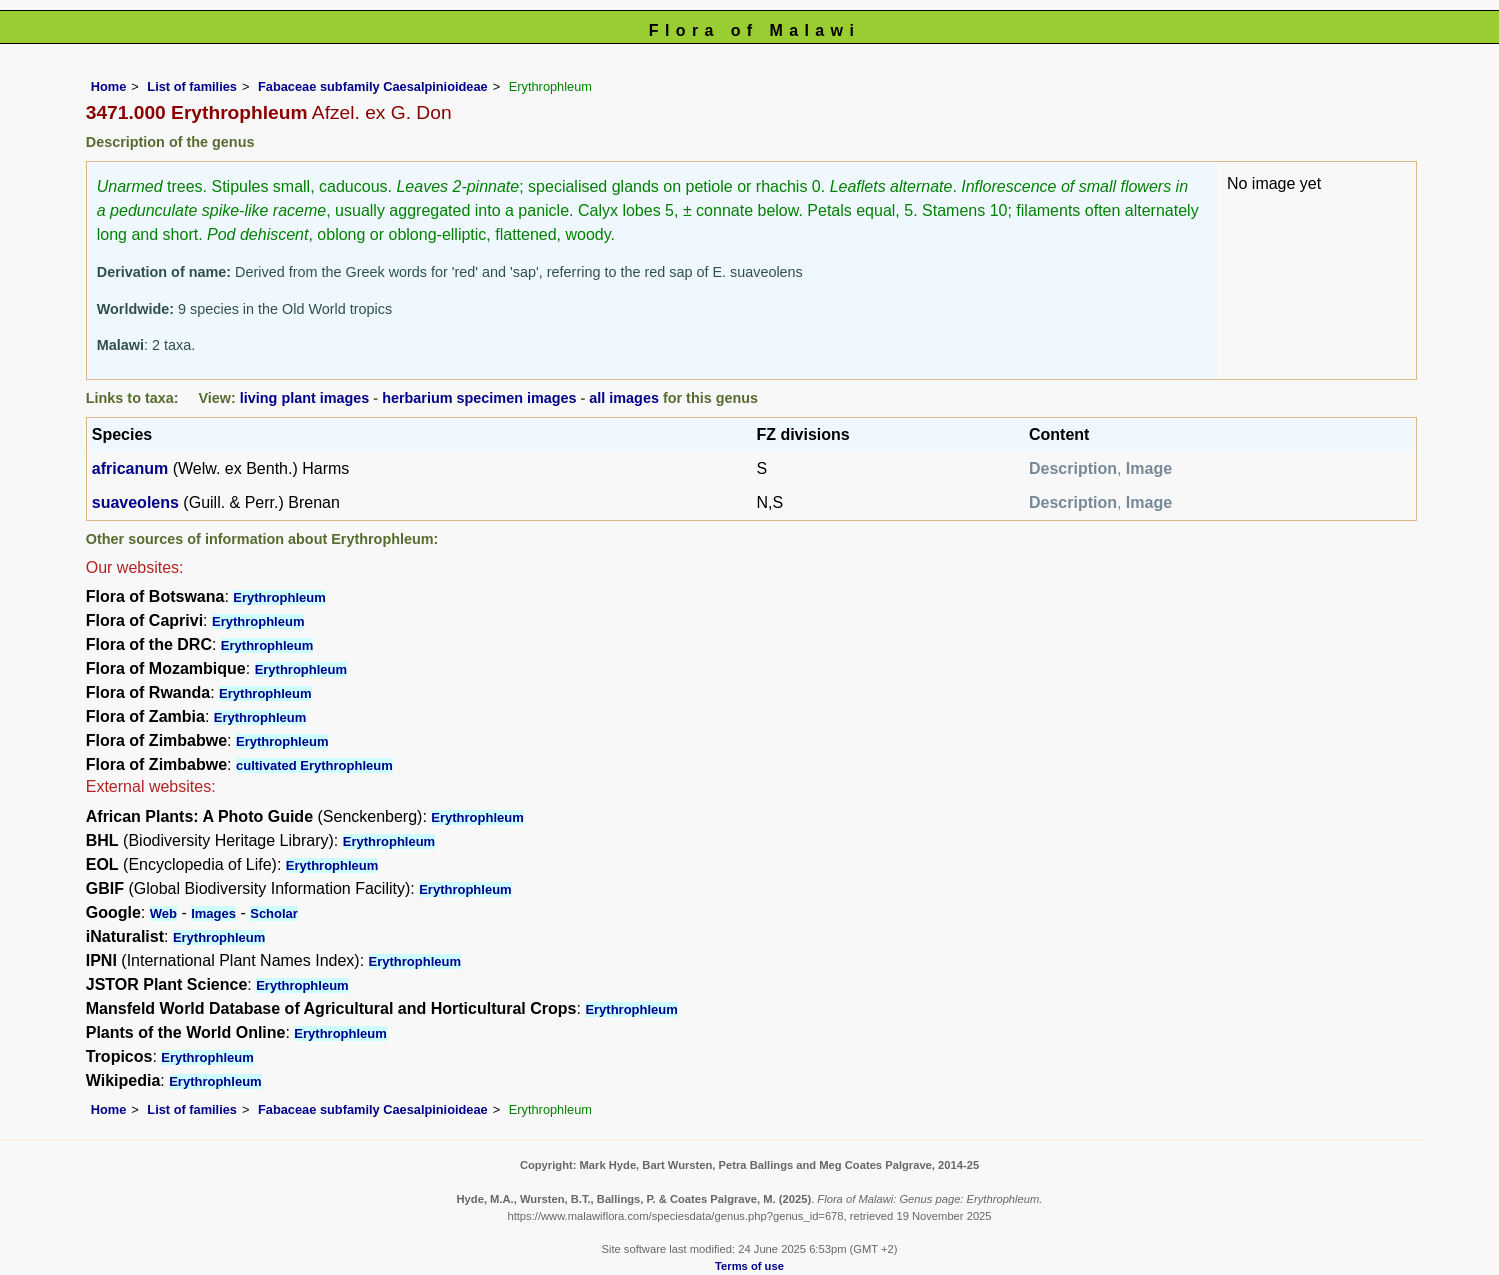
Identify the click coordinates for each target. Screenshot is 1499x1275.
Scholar (274, 913)
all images (624, 398)
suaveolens (135, 502)
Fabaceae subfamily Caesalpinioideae (373, 86)
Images (213, 913)
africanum (130, 468)
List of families (192, 86)
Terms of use (749, 1266)
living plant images (305, 398)
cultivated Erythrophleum (314, 765)
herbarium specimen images (479, 398)
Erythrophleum (279, 597)
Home (109, 86)
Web (163, 913)
